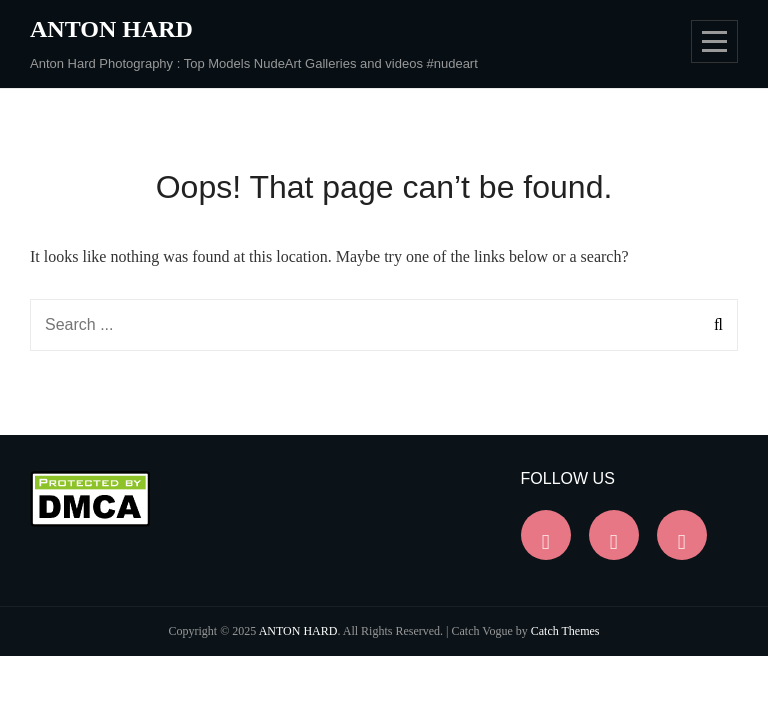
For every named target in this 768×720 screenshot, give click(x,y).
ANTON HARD (111, 29)
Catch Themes (565, 631)
